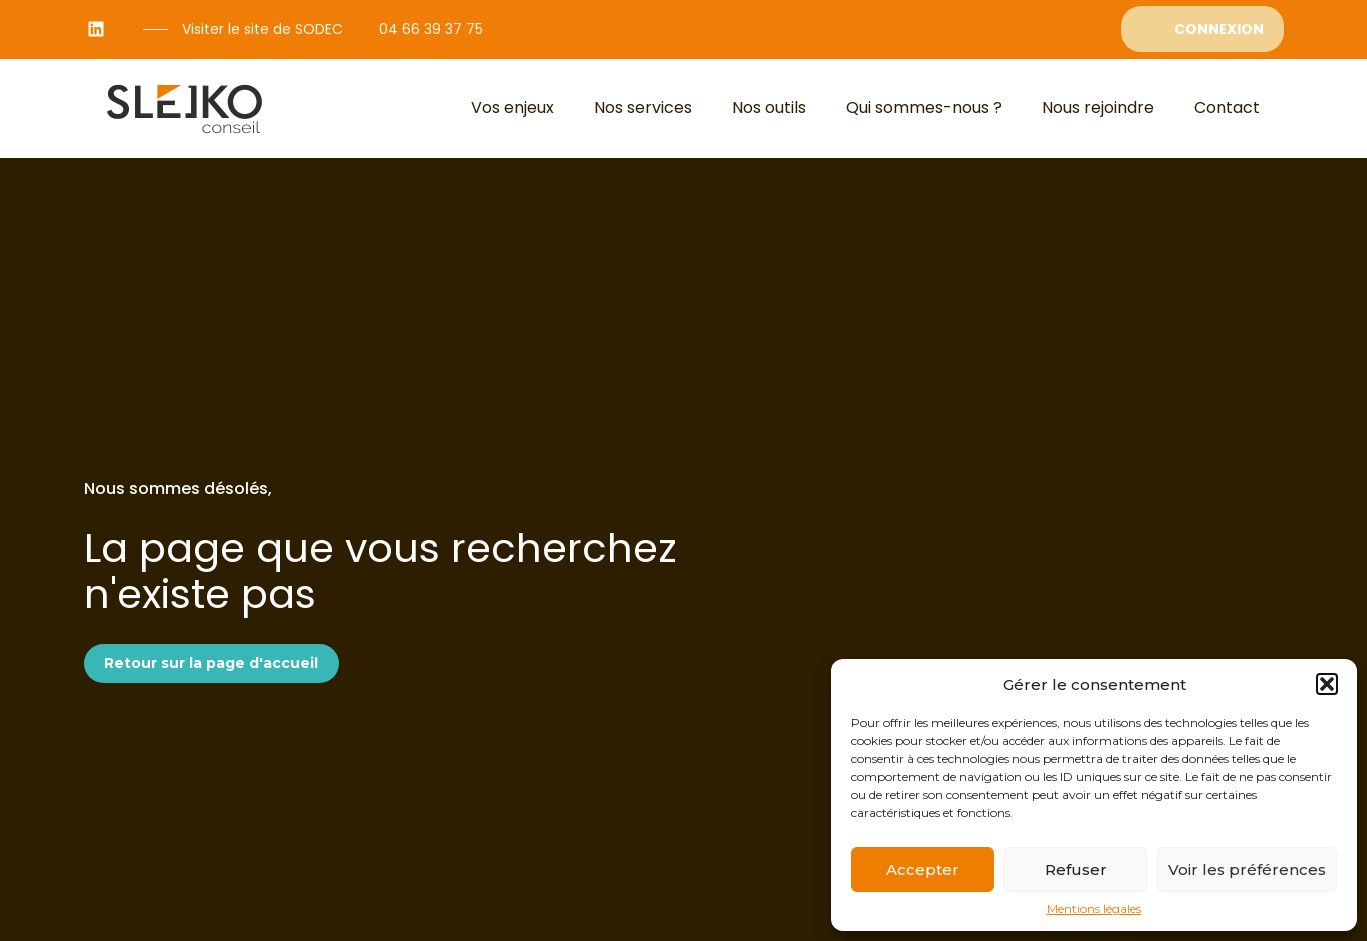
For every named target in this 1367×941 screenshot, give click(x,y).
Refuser (1076, 869)
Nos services (643, 107)
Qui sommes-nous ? (924, 107)
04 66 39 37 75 (431, 29)
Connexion (1219, 29)
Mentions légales (1094, 909)
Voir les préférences (1247, 869)
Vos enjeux (512, 107)
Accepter (922, 869)
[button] (1327, 684)
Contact (1227, 107)
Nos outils (769, 107)
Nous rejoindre (1098, 107)
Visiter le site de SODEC (262, 29)
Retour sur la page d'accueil (211, 663)
